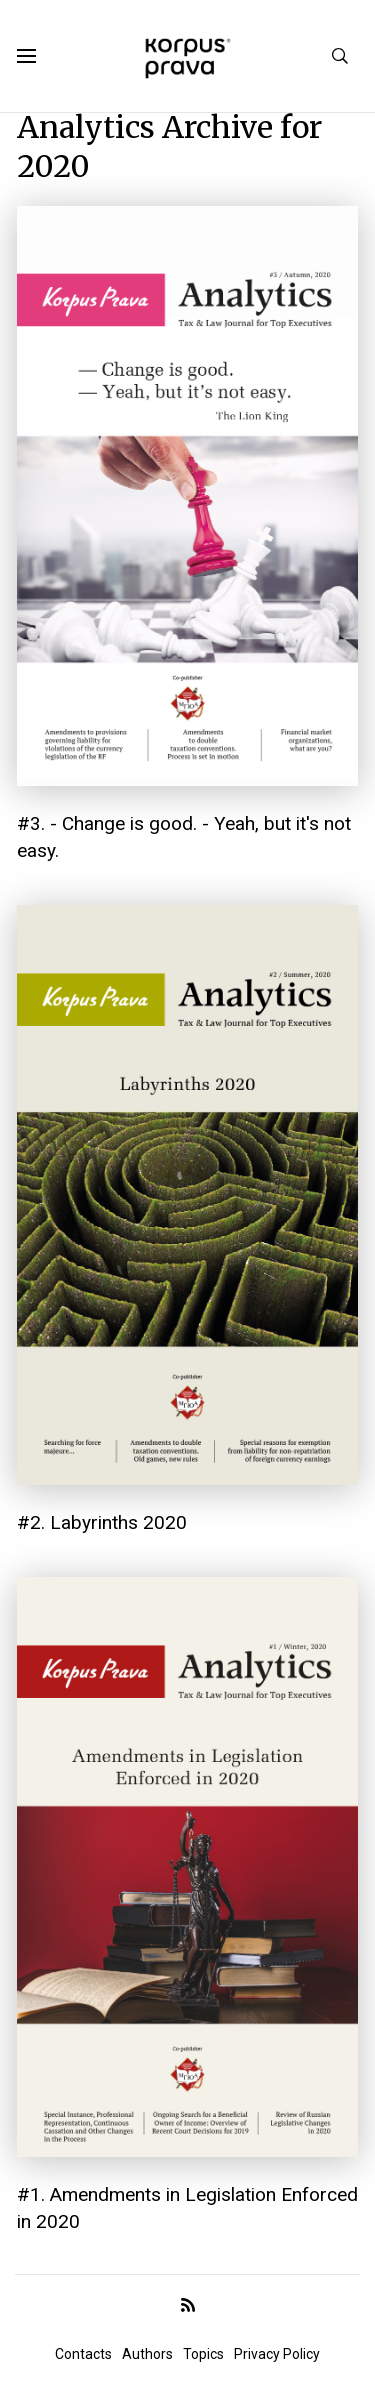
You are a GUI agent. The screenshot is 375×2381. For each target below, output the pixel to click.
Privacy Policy (277, 2354)
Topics (203, 2354)
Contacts (83, 2354)
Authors (147, 2354)
